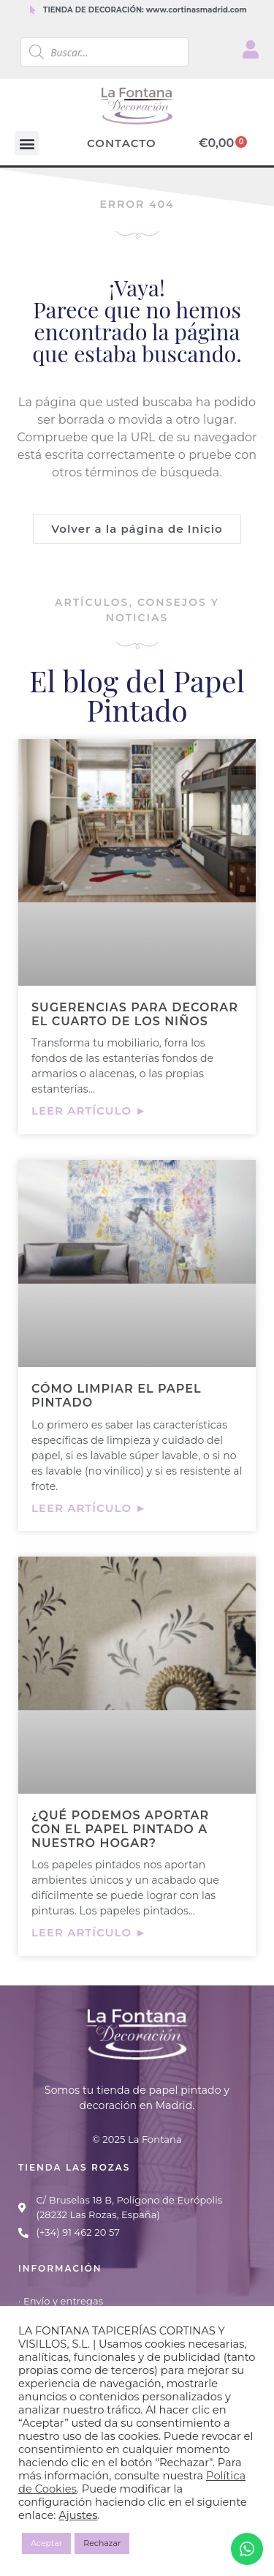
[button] (27, 143)
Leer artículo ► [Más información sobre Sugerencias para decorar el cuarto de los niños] (89, 1110)
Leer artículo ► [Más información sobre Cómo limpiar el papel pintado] (89, 1508)
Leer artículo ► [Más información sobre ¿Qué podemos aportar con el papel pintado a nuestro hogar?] (89, 1932)
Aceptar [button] (46, 2543)
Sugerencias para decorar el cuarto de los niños (134, 1014)
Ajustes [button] (77, 2515)
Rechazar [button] (102, 2543)
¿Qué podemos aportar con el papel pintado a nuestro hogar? (120, 1829)
